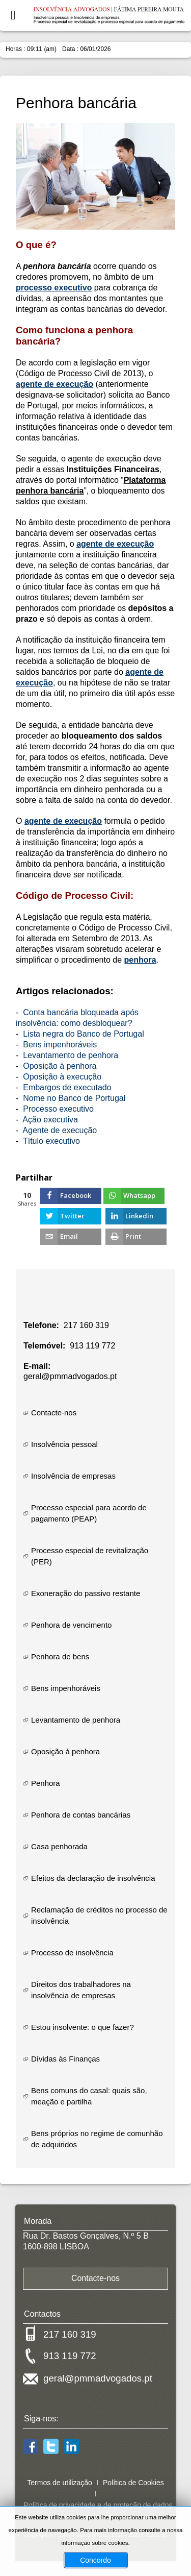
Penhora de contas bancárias (80, 1814)
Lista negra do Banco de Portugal (83, 1033)
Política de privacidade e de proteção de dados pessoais (98, 2510)
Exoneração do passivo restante (85, 1593)
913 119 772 (92, 1345)
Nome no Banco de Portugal (74, 1098)
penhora (140, 959)
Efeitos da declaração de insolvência (93, 1878)
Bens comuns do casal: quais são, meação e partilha (89, 2096)
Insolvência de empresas (73, 1475)
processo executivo (54, 287)
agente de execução (54, 384)
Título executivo (51, 1141)
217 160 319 (86, 1325)
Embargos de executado (67, 1087)
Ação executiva (50, 1119)
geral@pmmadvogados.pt (70, 1376)
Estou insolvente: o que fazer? (82, 2027)
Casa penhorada (59, 1846)
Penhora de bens (60, 1656)
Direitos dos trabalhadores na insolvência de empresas (81, 1990)
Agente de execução (59, 1130)
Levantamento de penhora (70, 1055)
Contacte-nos (53, 1412)
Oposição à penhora (59, 1066)
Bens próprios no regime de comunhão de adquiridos (97, 2139)
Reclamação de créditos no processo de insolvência (99, 1915)
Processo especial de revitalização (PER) (89, 1556)
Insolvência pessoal (64, 1444)
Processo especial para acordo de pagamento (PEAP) (89, 1513)
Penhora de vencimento (71, 1625)
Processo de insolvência (72, 1952)
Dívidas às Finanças (65, 2058)
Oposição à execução (62, 1076)
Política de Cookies (133, 2483)
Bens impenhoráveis (60, 1044)
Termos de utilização (59, 2483)
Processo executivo (58, 1109)
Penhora (45, 1783)
